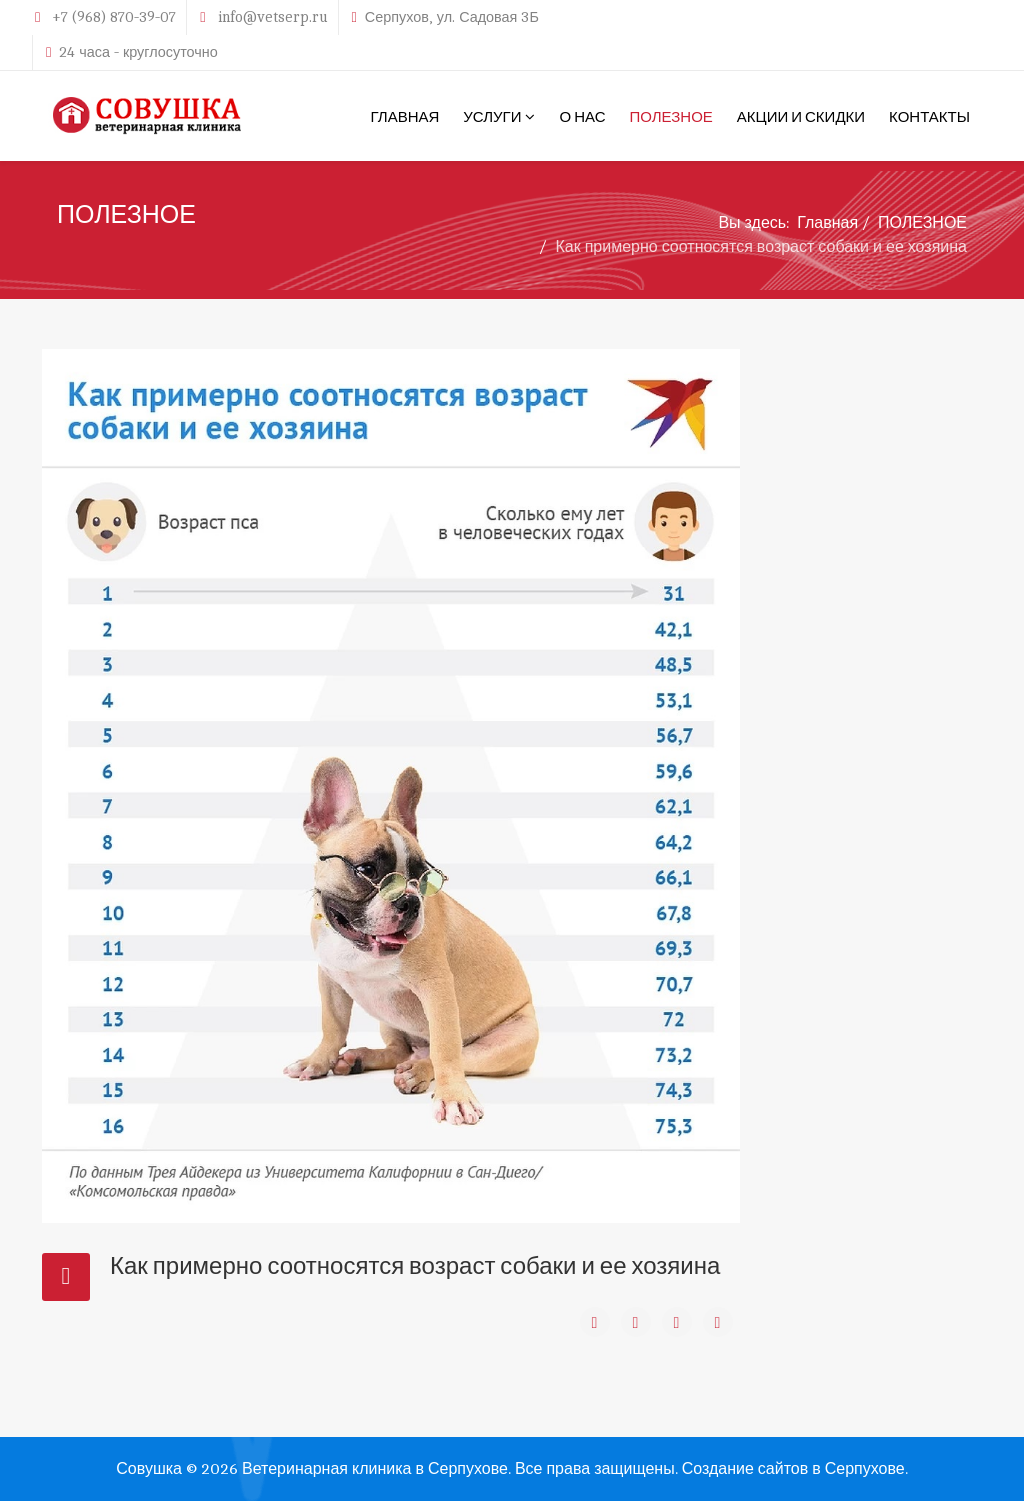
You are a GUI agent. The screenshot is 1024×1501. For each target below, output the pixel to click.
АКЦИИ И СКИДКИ (801, 116)
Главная (827, 223)
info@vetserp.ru (273, 17)
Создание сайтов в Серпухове (793, 1469)
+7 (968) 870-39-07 (114, 17)
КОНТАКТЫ (929, 116)
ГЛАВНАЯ (405, 116)
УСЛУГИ (492, 116)
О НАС (582, 116)
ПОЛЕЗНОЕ (670, 116)
